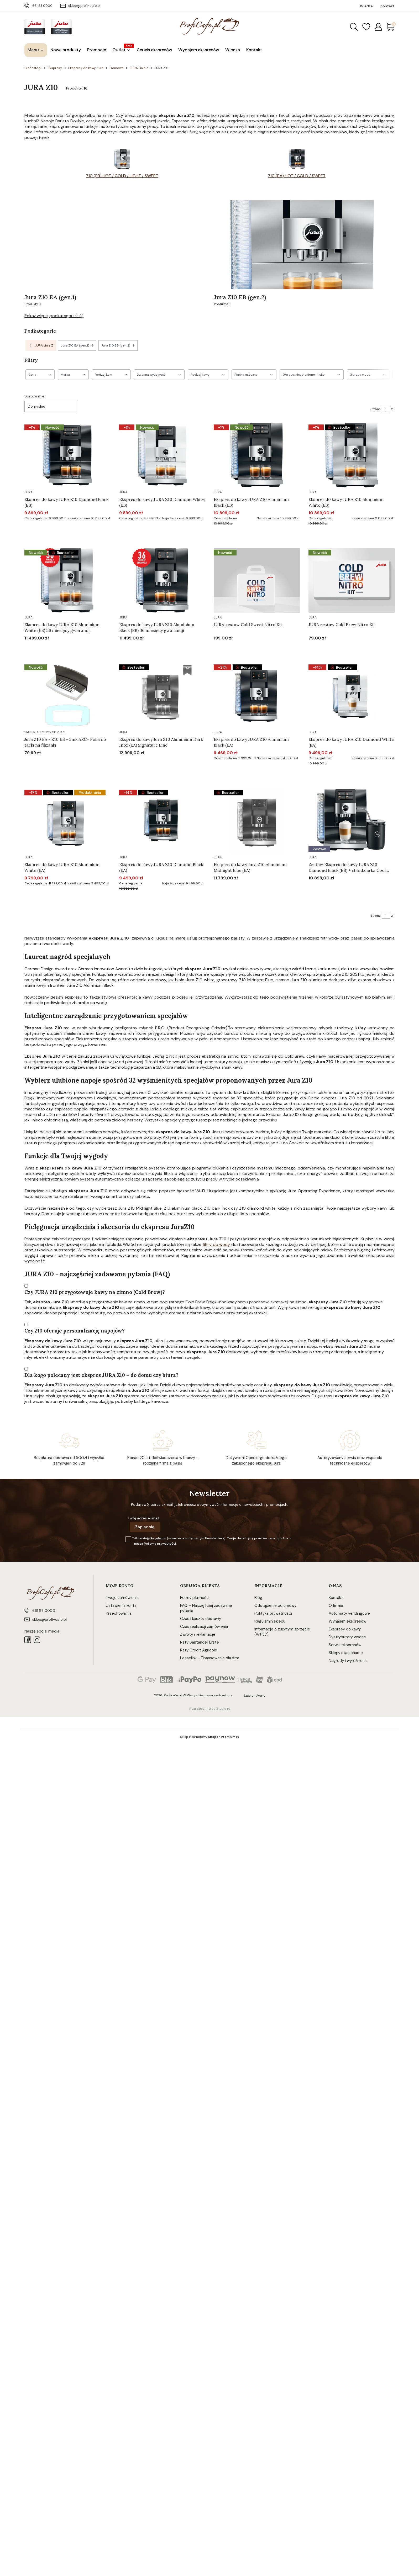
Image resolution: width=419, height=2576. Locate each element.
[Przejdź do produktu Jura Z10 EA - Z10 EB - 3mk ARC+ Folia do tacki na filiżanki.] (67, 695)
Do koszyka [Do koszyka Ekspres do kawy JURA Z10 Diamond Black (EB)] (61, 533)
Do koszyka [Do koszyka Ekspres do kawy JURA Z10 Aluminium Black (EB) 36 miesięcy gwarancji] (156, 648)
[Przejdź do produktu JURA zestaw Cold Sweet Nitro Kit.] (257, 580)
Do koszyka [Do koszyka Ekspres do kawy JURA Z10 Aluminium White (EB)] (345, 533)
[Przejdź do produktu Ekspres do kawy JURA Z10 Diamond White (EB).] (162, 455)
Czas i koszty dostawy (200, 1618)
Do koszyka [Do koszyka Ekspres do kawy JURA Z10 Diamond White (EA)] (345, 773)
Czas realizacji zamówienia (204, 1626)
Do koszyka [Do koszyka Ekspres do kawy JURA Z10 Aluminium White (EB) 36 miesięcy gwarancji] (61, 648)
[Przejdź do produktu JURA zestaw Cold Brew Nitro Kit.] (351, 580)
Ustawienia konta (121, 1605)
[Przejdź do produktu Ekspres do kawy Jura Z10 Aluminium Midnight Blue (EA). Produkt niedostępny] (257, 820)
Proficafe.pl (32, 68)
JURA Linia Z (139, 68)
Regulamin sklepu (269, 1621)
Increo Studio (216, 1709)
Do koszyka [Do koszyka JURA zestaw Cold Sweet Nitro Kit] (250, 648)
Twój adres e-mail (143, 1518)
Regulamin (158, 1538)
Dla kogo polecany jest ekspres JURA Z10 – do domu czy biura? (101, 1375)
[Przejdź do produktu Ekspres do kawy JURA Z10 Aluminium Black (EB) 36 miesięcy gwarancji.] (162, 580)
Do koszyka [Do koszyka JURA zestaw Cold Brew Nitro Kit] (345, 648)
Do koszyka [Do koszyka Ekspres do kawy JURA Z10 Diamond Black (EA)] (156, 898)
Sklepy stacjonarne (346, 1652)
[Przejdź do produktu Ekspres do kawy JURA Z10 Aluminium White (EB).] (351, 455)
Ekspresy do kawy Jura (85, 68)
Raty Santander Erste (199, 1642)
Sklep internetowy (207, 1737)
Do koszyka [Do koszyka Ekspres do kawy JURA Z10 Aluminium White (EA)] (61, 898)
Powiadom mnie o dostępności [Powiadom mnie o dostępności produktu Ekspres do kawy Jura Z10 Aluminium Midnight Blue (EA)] (243, 898)
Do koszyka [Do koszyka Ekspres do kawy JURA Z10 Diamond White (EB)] (156, 533)
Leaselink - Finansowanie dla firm (209, 1658)
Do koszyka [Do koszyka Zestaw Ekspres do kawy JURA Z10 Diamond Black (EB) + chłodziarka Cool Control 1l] (345, 898)
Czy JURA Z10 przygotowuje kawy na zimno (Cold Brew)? (94, 1292)
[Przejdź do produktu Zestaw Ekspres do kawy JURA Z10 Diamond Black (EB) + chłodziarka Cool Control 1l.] (351, 820)
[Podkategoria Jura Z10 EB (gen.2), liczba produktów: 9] (304, 253)
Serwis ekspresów (345, 1645)
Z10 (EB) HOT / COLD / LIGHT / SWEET (122, 176)
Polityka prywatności (273, 1613)
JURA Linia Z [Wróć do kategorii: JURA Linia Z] (40, 345)
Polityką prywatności (160, 1543)
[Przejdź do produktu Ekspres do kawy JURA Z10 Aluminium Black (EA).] (257, 695)
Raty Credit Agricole (198, 1650)
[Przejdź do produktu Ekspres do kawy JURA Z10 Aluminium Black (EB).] (257, 455)
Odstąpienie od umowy (275, 1605)
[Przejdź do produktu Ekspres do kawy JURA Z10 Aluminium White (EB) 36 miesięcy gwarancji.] (67, 580)
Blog (258, 1597)
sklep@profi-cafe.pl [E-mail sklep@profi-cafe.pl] (84, 5)
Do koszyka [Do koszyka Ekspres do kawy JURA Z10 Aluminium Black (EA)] (250, 773)
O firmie (336, 1605)
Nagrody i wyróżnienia (348, 1660)
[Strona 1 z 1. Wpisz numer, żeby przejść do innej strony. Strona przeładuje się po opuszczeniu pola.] (386, 409)
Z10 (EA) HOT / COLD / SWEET (297, 176)
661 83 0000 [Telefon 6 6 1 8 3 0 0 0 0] (42, 5)
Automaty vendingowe (349, 1613)
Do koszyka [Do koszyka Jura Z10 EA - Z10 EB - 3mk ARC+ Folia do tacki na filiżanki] (61, 773)
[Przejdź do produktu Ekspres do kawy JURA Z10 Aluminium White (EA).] (67, 820)
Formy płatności (195, 1597)
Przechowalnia (119, 1613)
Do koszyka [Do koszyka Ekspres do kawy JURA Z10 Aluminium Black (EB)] (250, 533)
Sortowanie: (34, 396)
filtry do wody (216, 1244)
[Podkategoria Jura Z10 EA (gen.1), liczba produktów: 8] (114, 253)
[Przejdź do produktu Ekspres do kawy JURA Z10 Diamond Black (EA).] (162, 820)
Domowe (116, 68)
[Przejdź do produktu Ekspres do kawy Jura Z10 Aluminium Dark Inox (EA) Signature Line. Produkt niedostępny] (162, 695)
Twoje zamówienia (122, 1597)
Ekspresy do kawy (345, 1629)
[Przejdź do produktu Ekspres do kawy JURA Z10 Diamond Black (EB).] (67, 455)
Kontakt (336, 1597)
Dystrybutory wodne (347, 1637)
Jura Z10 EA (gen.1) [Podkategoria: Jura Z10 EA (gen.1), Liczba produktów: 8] (77, 345)
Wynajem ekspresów (347, 1621)
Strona (375, 409)
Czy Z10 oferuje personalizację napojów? (74, 1331)
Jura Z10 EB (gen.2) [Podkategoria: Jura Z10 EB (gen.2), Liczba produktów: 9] (118, 345)
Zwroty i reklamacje (197, 1634)
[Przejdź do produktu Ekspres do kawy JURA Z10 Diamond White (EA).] (351, 695)
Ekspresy (55, 68)
